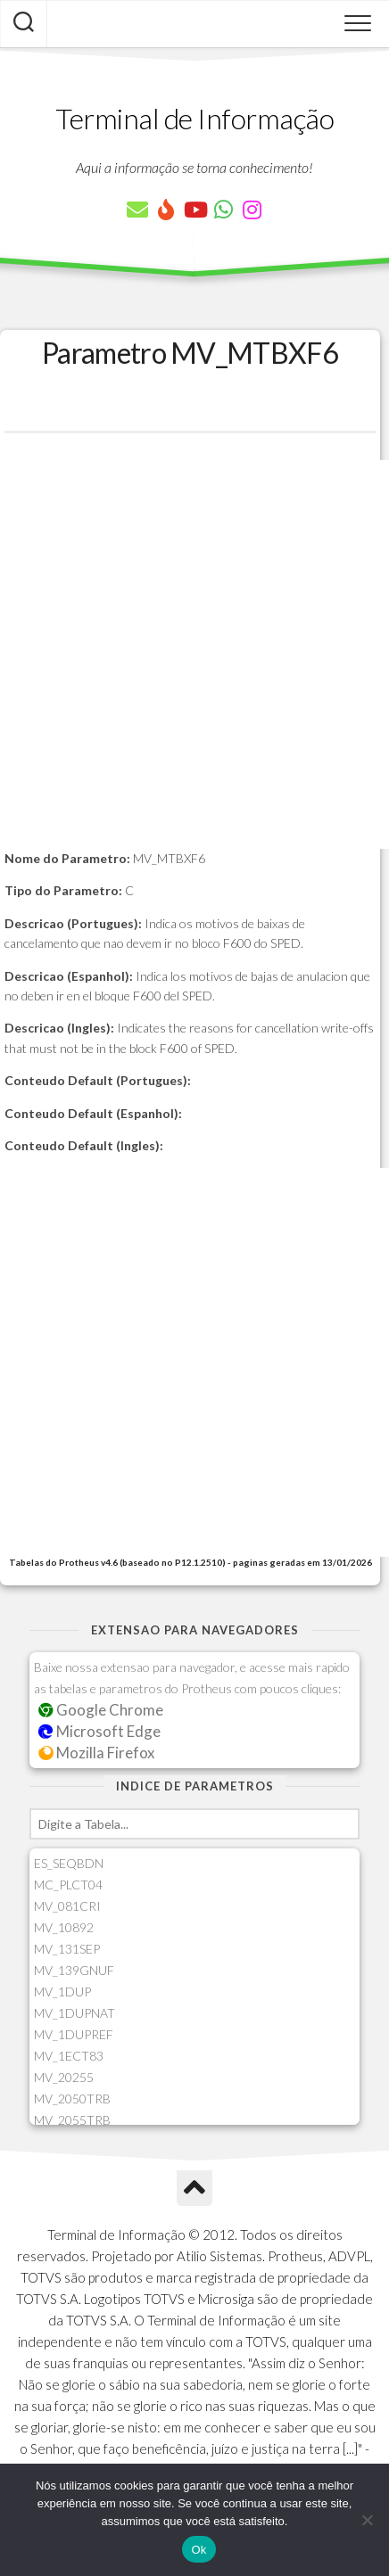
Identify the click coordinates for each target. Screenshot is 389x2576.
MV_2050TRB (72, 2098)
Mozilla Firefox (96, 1752)
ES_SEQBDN (68, 1863)
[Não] (367, 2520)
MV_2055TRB (72, 2119)
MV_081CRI (67, 1905)
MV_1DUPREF (73, 2034)
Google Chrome (100, 1709)
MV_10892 (64, 1927)
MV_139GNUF (74, 1970)
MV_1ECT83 (68, 2055)
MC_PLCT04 (68, 1884)
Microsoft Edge (99, 1731)
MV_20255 (64, 2077)
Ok (198, 2549)
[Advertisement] (194, 654)
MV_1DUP (62, 1991)
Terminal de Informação (194, 118)
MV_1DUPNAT (74, 2012)
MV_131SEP (67, 1948)
